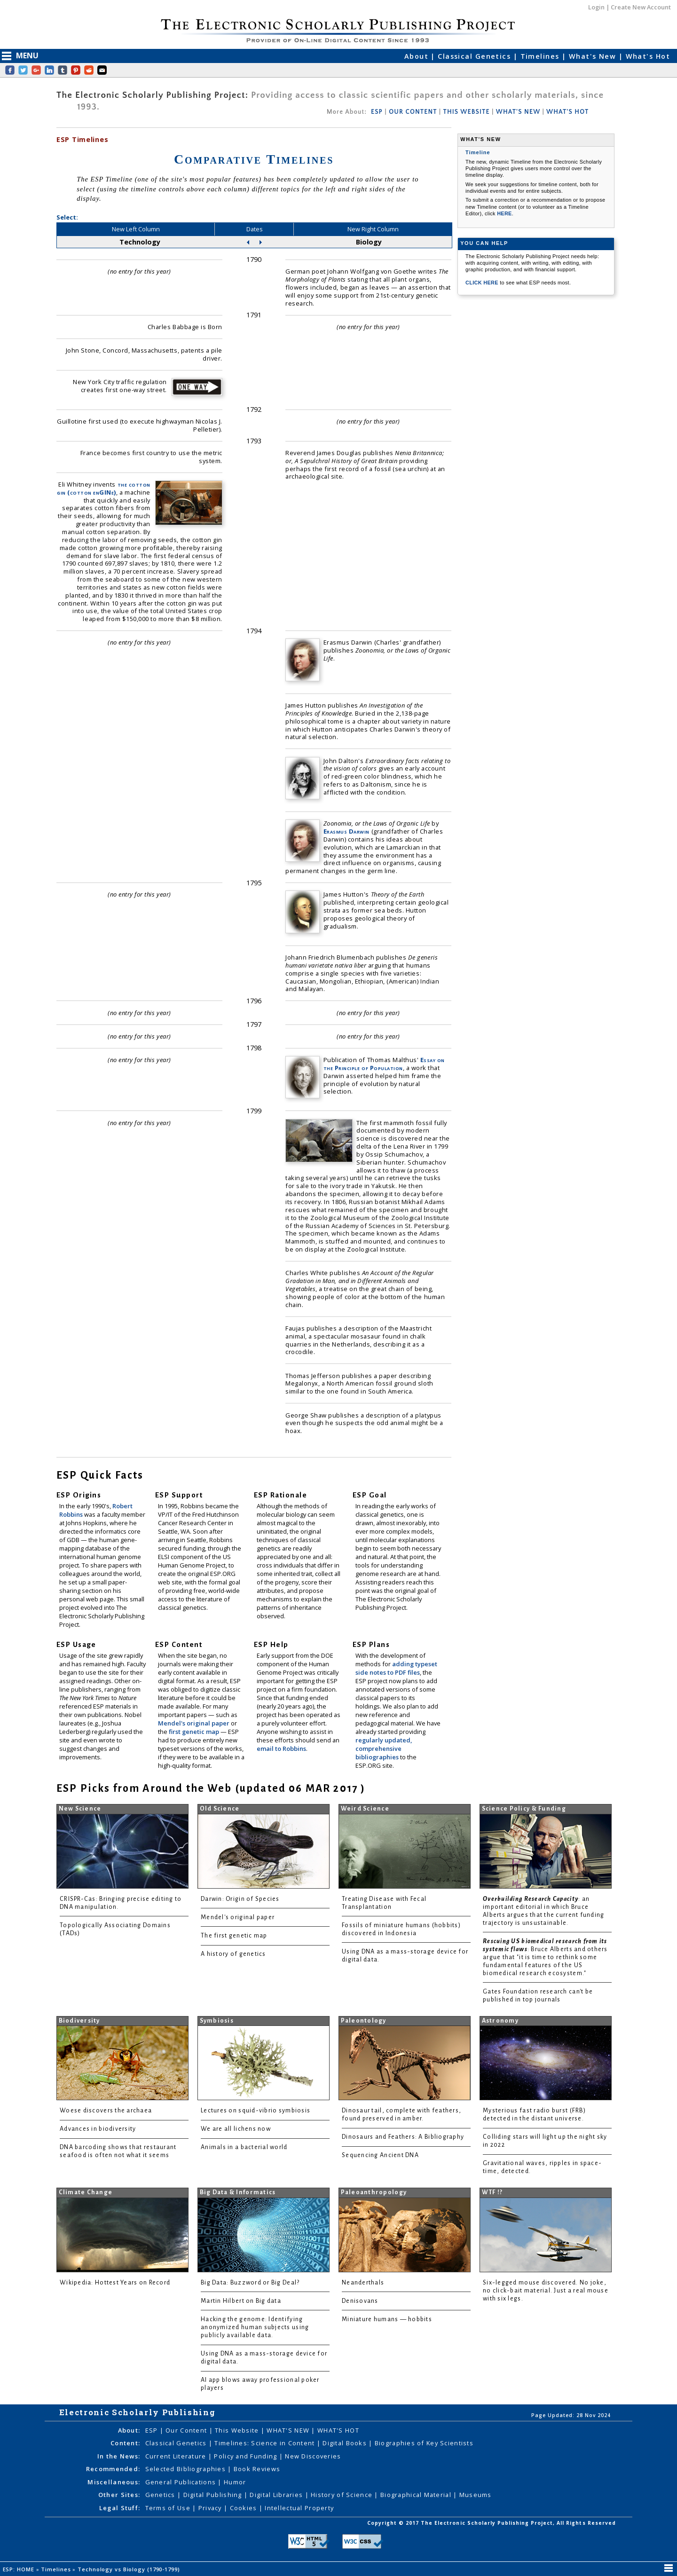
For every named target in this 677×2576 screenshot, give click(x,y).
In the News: (118, 2456)
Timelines (541, 56)
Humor (235, 2482)
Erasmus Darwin (346, 831)
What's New (594, 56)
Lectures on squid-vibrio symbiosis (255, 2110)
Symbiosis (217, 2020)
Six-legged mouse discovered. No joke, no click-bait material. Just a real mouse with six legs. (545, 2290)
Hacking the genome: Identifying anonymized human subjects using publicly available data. (255, 2327)
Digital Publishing (213, 2494)
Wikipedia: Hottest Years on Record (115, 2282)
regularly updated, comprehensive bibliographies (383, 1748)
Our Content (187, 2430)
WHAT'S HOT (567, 112)
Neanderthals (363, 2282)
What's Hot (648, 56)
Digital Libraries (277, 2494)
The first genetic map (234, 1935)
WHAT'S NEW (518, 112)
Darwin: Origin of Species (240, 1899)
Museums (475, 2494)
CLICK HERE (482, 282)
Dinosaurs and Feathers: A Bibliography (403, 2137)
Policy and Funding (246, 2456)
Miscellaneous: (113, 2482)
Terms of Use (169, 2508)
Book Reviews (257, 2469)
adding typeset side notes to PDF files (396, 1668)
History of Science (342, 2494)
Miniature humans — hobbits (387, 2319)
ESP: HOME (19, 2569)
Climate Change (86, 2192)
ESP (377, 112)
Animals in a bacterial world (244, 2147)
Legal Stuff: (119, 2508)
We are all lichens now (236, 2129)
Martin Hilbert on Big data (241, 2301)
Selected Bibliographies (186, 2469)
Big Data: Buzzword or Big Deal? (250, 2282)
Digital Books (346, 2443)
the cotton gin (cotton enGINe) (103, 488)
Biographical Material (416, 2494)
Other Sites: (119, 2494)
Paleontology (363, 2020)
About (417, 56)
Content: (125, 2443)
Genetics (161, 2494)
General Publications (181, 2482)
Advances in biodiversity (98, 2129)
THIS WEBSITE (466, 112)
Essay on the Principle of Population (384, 1064)
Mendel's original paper (194, 1723)
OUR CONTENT (413, 112)
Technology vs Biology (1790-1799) (129, 2569)
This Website (238, 2430)
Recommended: (113, 2469)
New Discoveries (313, 2456)
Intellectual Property (299, 2508)
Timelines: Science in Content (265, 2443)
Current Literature (176, 2456)
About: (129, 2430)
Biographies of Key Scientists (424, 2443)
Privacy (211, 2508)
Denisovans (360, 2301)
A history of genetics (233, 1954)
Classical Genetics (475, 56)
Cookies (244, 2508)
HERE (504, 213)
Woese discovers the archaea (106, 2110)
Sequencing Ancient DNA (380, 2155)
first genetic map (194, 1731)
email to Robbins (281, 1748)
